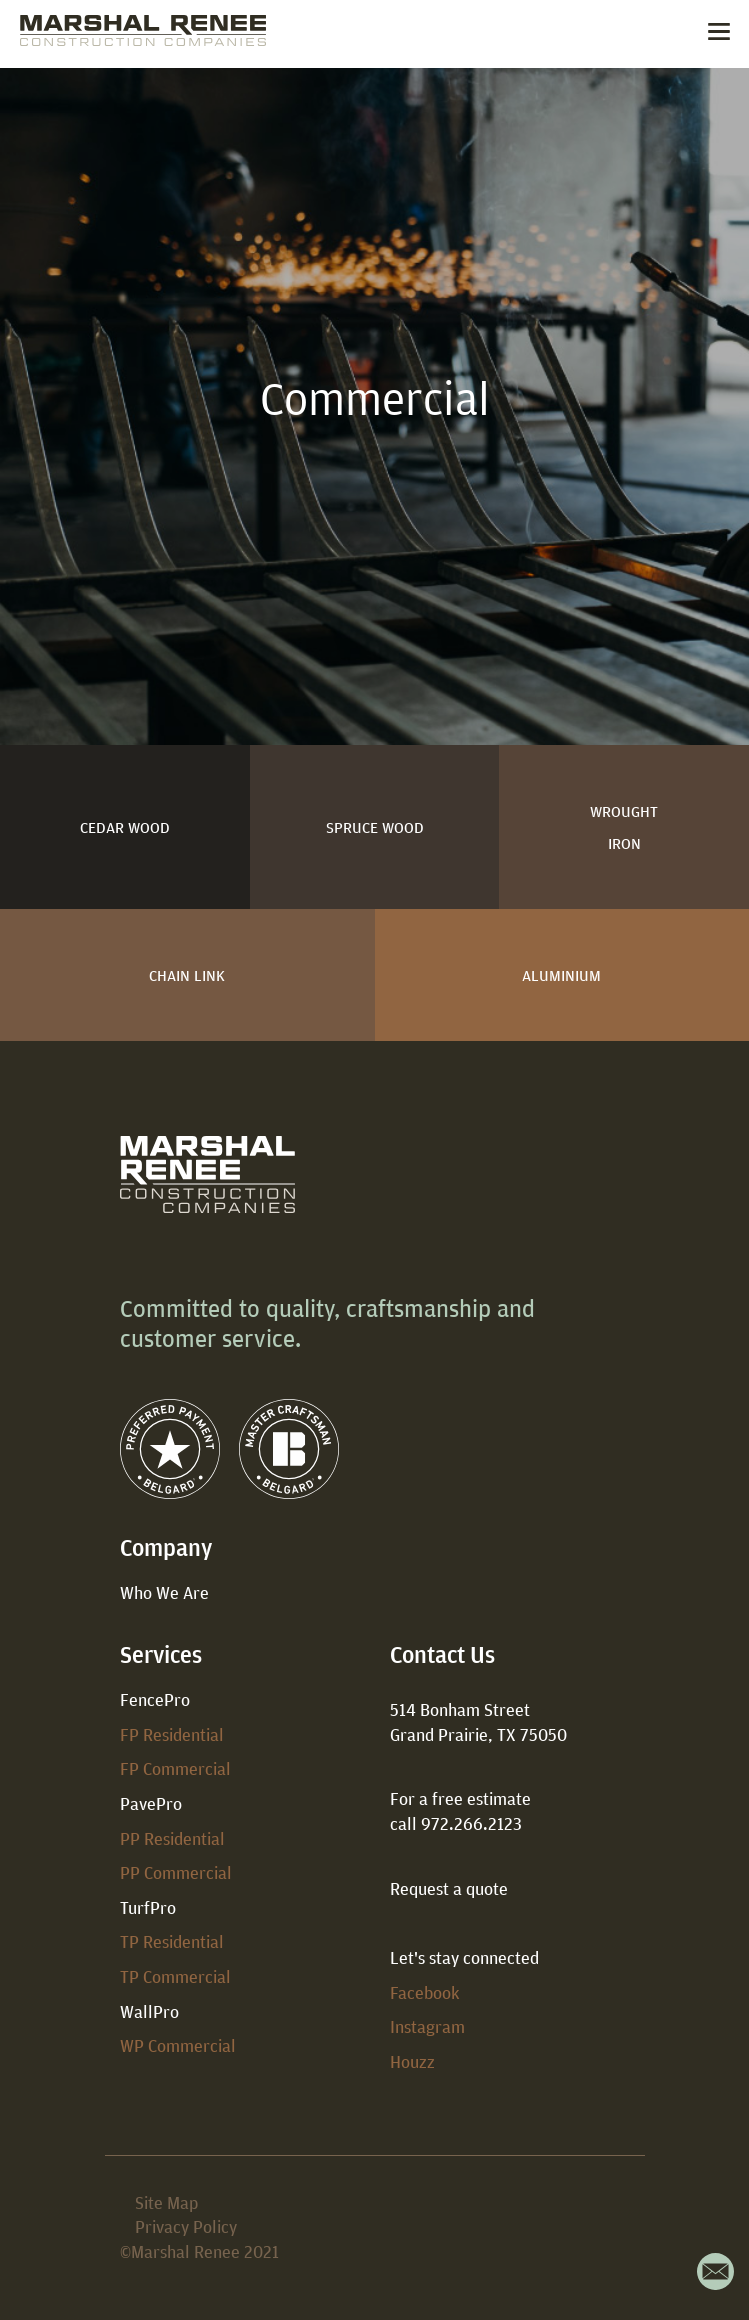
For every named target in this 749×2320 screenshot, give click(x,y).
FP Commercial (175, 1768)
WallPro (149, 2011)
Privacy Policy (186, 2226)
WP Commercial (178, 2045)
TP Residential (172, 1941)
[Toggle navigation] (719, 34)
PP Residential (172, 1838)
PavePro (151, 1803)
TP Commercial (175, 1976)
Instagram (427, 2026)
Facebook (425, 1992)
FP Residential (172, 1734)
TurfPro (148, 1907)
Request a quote (449, 1888)
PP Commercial (176, 1872)
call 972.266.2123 (456, 1823)
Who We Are (164, 1592)
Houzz (412, 2061)
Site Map (166, 2202)
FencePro (155, 1699)
